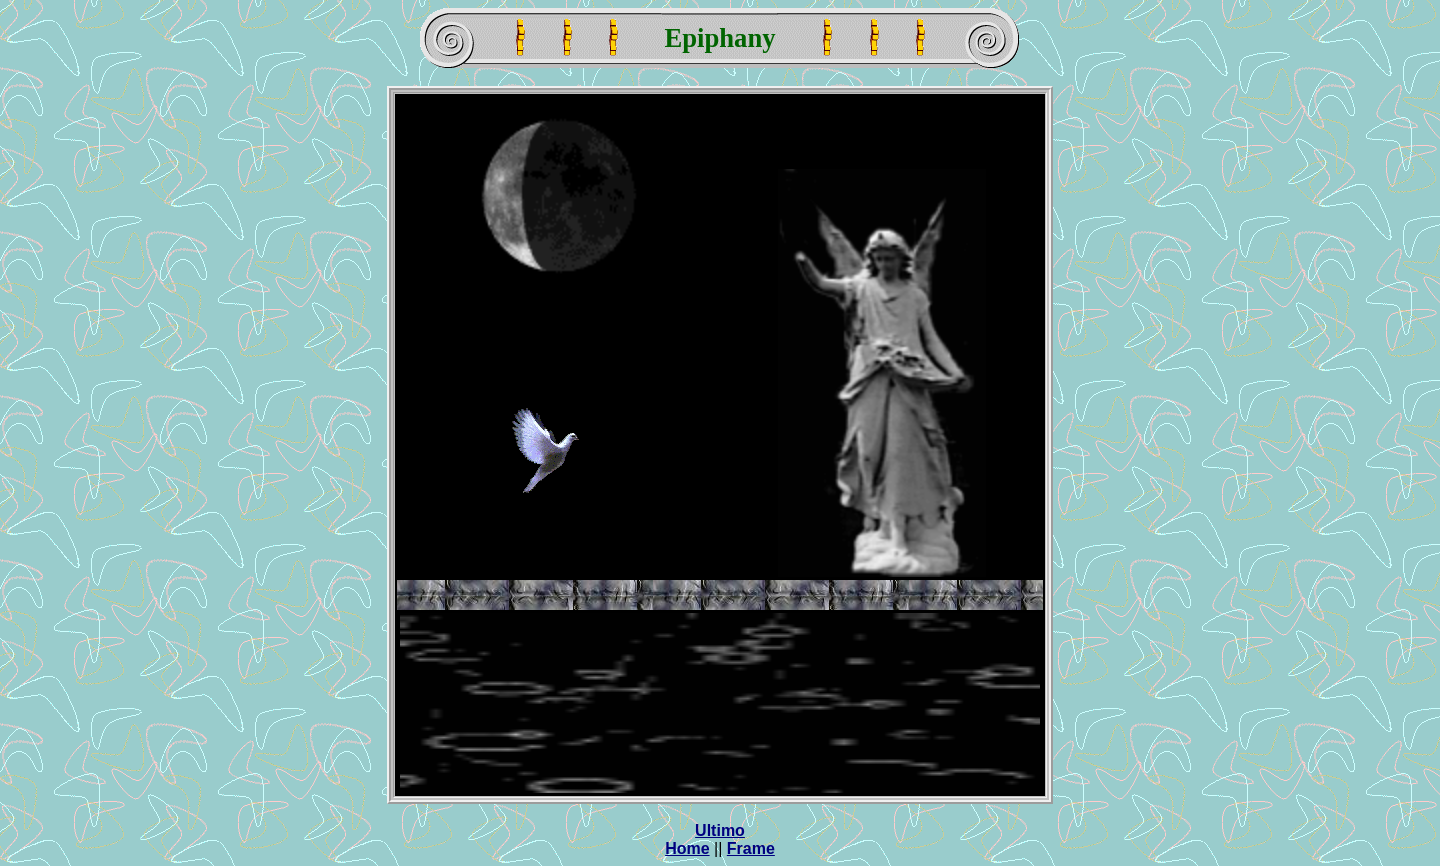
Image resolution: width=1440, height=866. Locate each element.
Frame (751, 848)
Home (687, 848)
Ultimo (720, 830)
